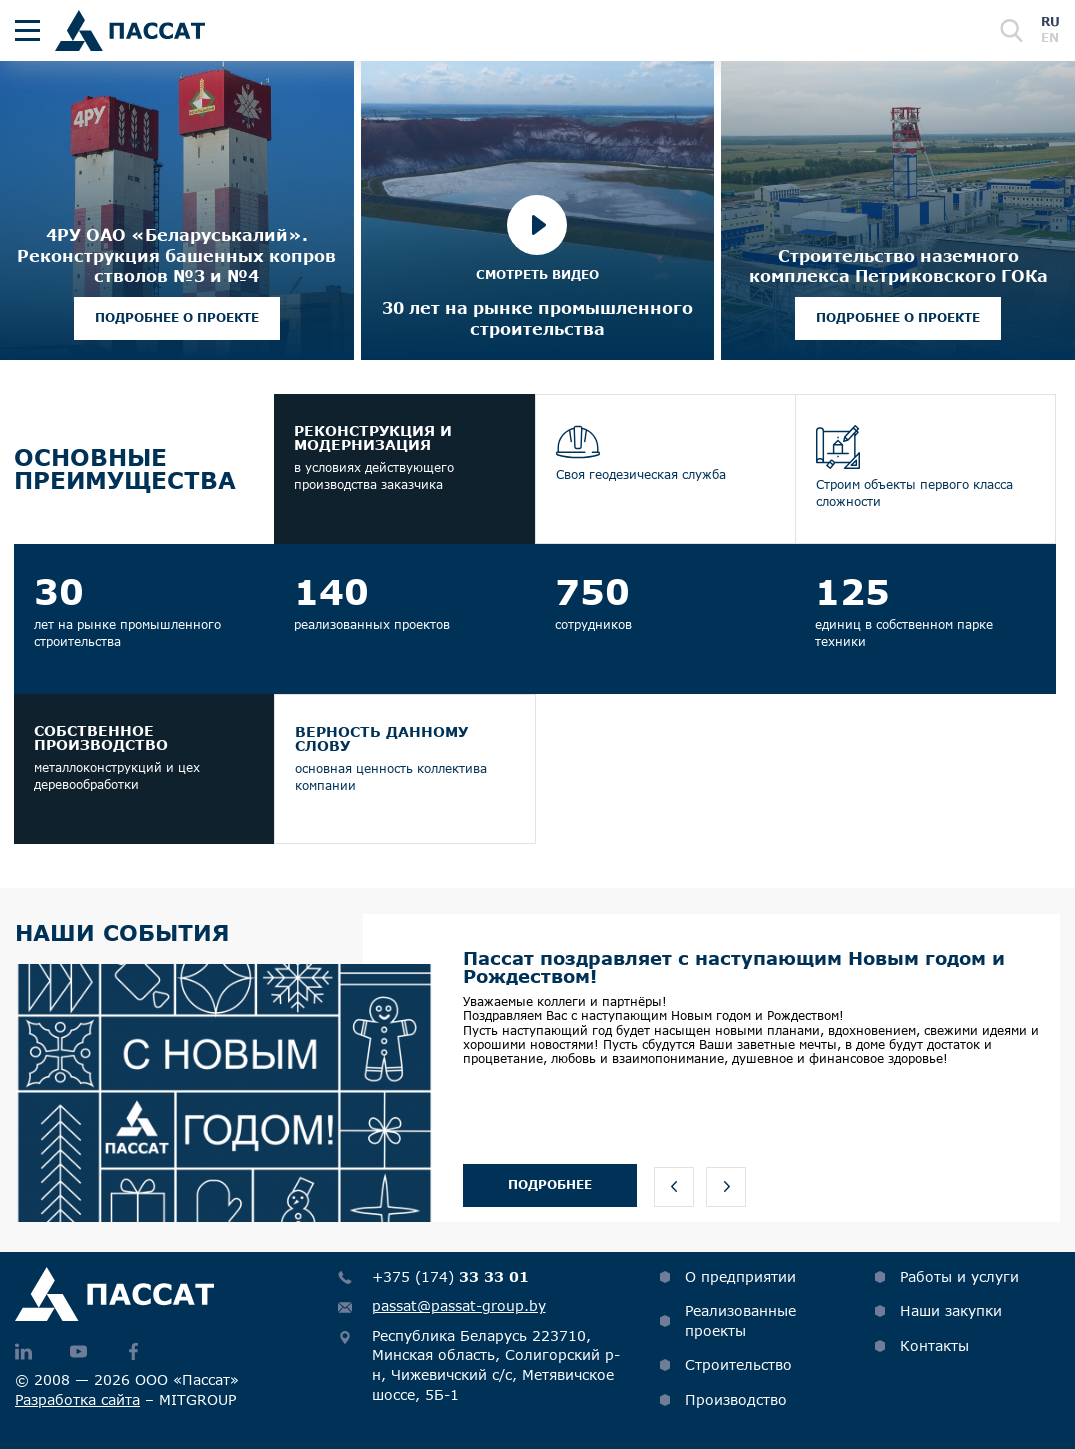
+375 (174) (450, 1276)
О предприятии (740, 1276)
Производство (736, 1399)
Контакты (934, 1345)
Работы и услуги (959, 1276)
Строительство (738, 1364)
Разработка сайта (77, 1399)
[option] (537, 1068)
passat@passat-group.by (459, 1305)
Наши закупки (951, 1310)
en (1050, 37)
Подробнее (550, 1184)
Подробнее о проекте (177, 317)
